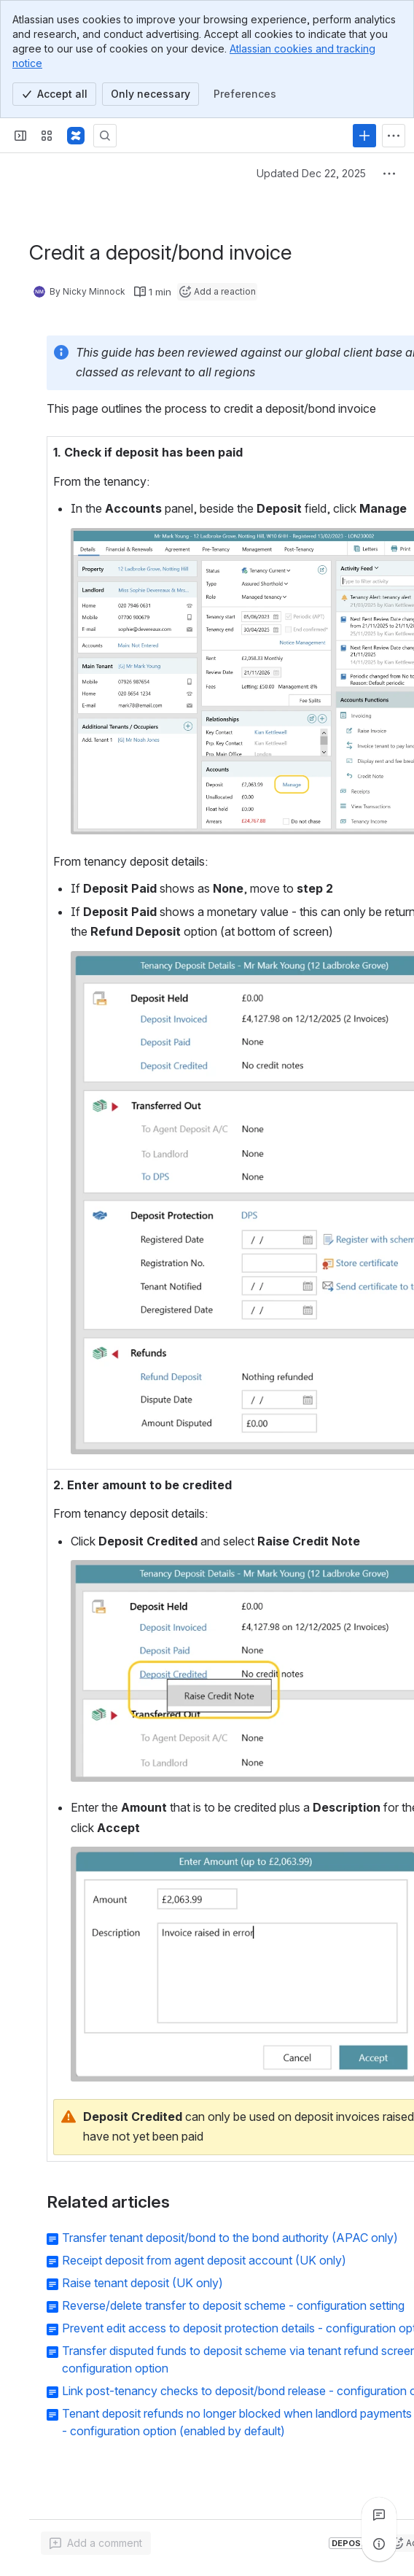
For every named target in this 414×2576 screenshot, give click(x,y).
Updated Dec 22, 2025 (311, 173)
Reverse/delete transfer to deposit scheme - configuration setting (233, 2305)
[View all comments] (379, 2514)
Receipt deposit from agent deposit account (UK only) (204, 2260)
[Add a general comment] (96, 2543)
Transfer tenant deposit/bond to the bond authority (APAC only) (230, 2237)
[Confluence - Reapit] (75, 135)
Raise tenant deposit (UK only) (142, 2283)
